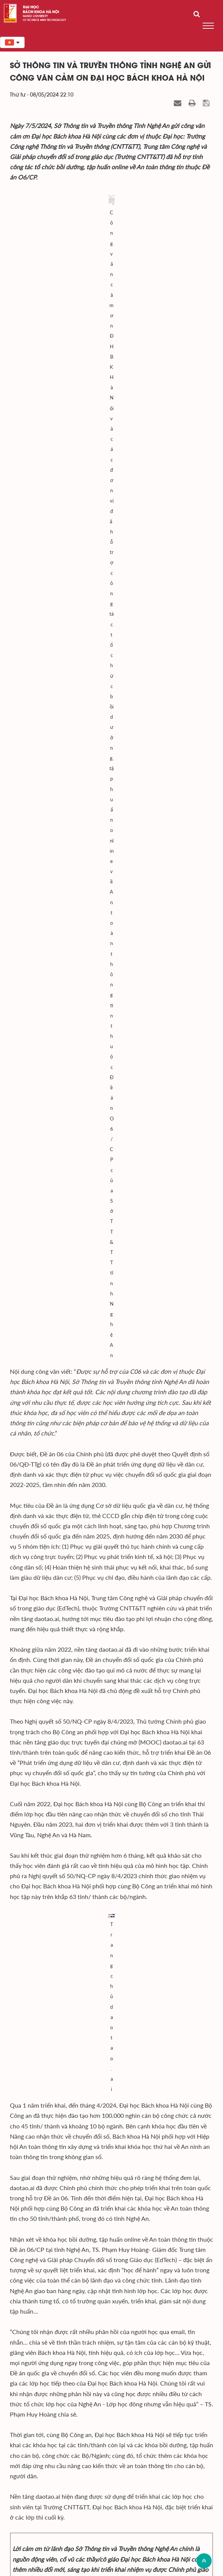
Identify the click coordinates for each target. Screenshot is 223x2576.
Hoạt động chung (37, 2130)
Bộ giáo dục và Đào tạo (32, 2453)
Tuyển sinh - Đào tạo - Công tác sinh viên (68, 2162)
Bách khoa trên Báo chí (44, 2242)
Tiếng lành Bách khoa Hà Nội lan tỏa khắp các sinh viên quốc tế (101, 2034)
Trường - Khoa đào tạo (32, 2400)
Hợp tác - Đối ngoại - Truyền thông (60, 2194)
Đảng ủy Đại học (24, 2375)
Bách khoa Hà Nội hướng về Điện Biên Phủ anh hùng (85, 2079)
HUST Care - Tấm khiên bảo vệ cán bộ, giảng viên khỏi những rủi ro (104, 1873)
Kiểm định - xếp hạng (39, 2210)
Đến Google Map (33, 2524)
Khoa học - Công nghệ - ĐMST (52, 2178)
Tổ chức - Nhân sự (36, 2226)
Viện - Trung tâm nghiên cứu (39, 2413)
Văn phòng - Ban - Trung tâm (40, 2425)
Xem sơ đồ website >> (111, 2570)
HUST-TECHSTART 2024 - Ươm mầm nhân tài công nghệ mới (94, 2021)
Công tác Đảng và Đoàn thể (51, 2145)
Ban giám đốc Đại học (30, 2388)
